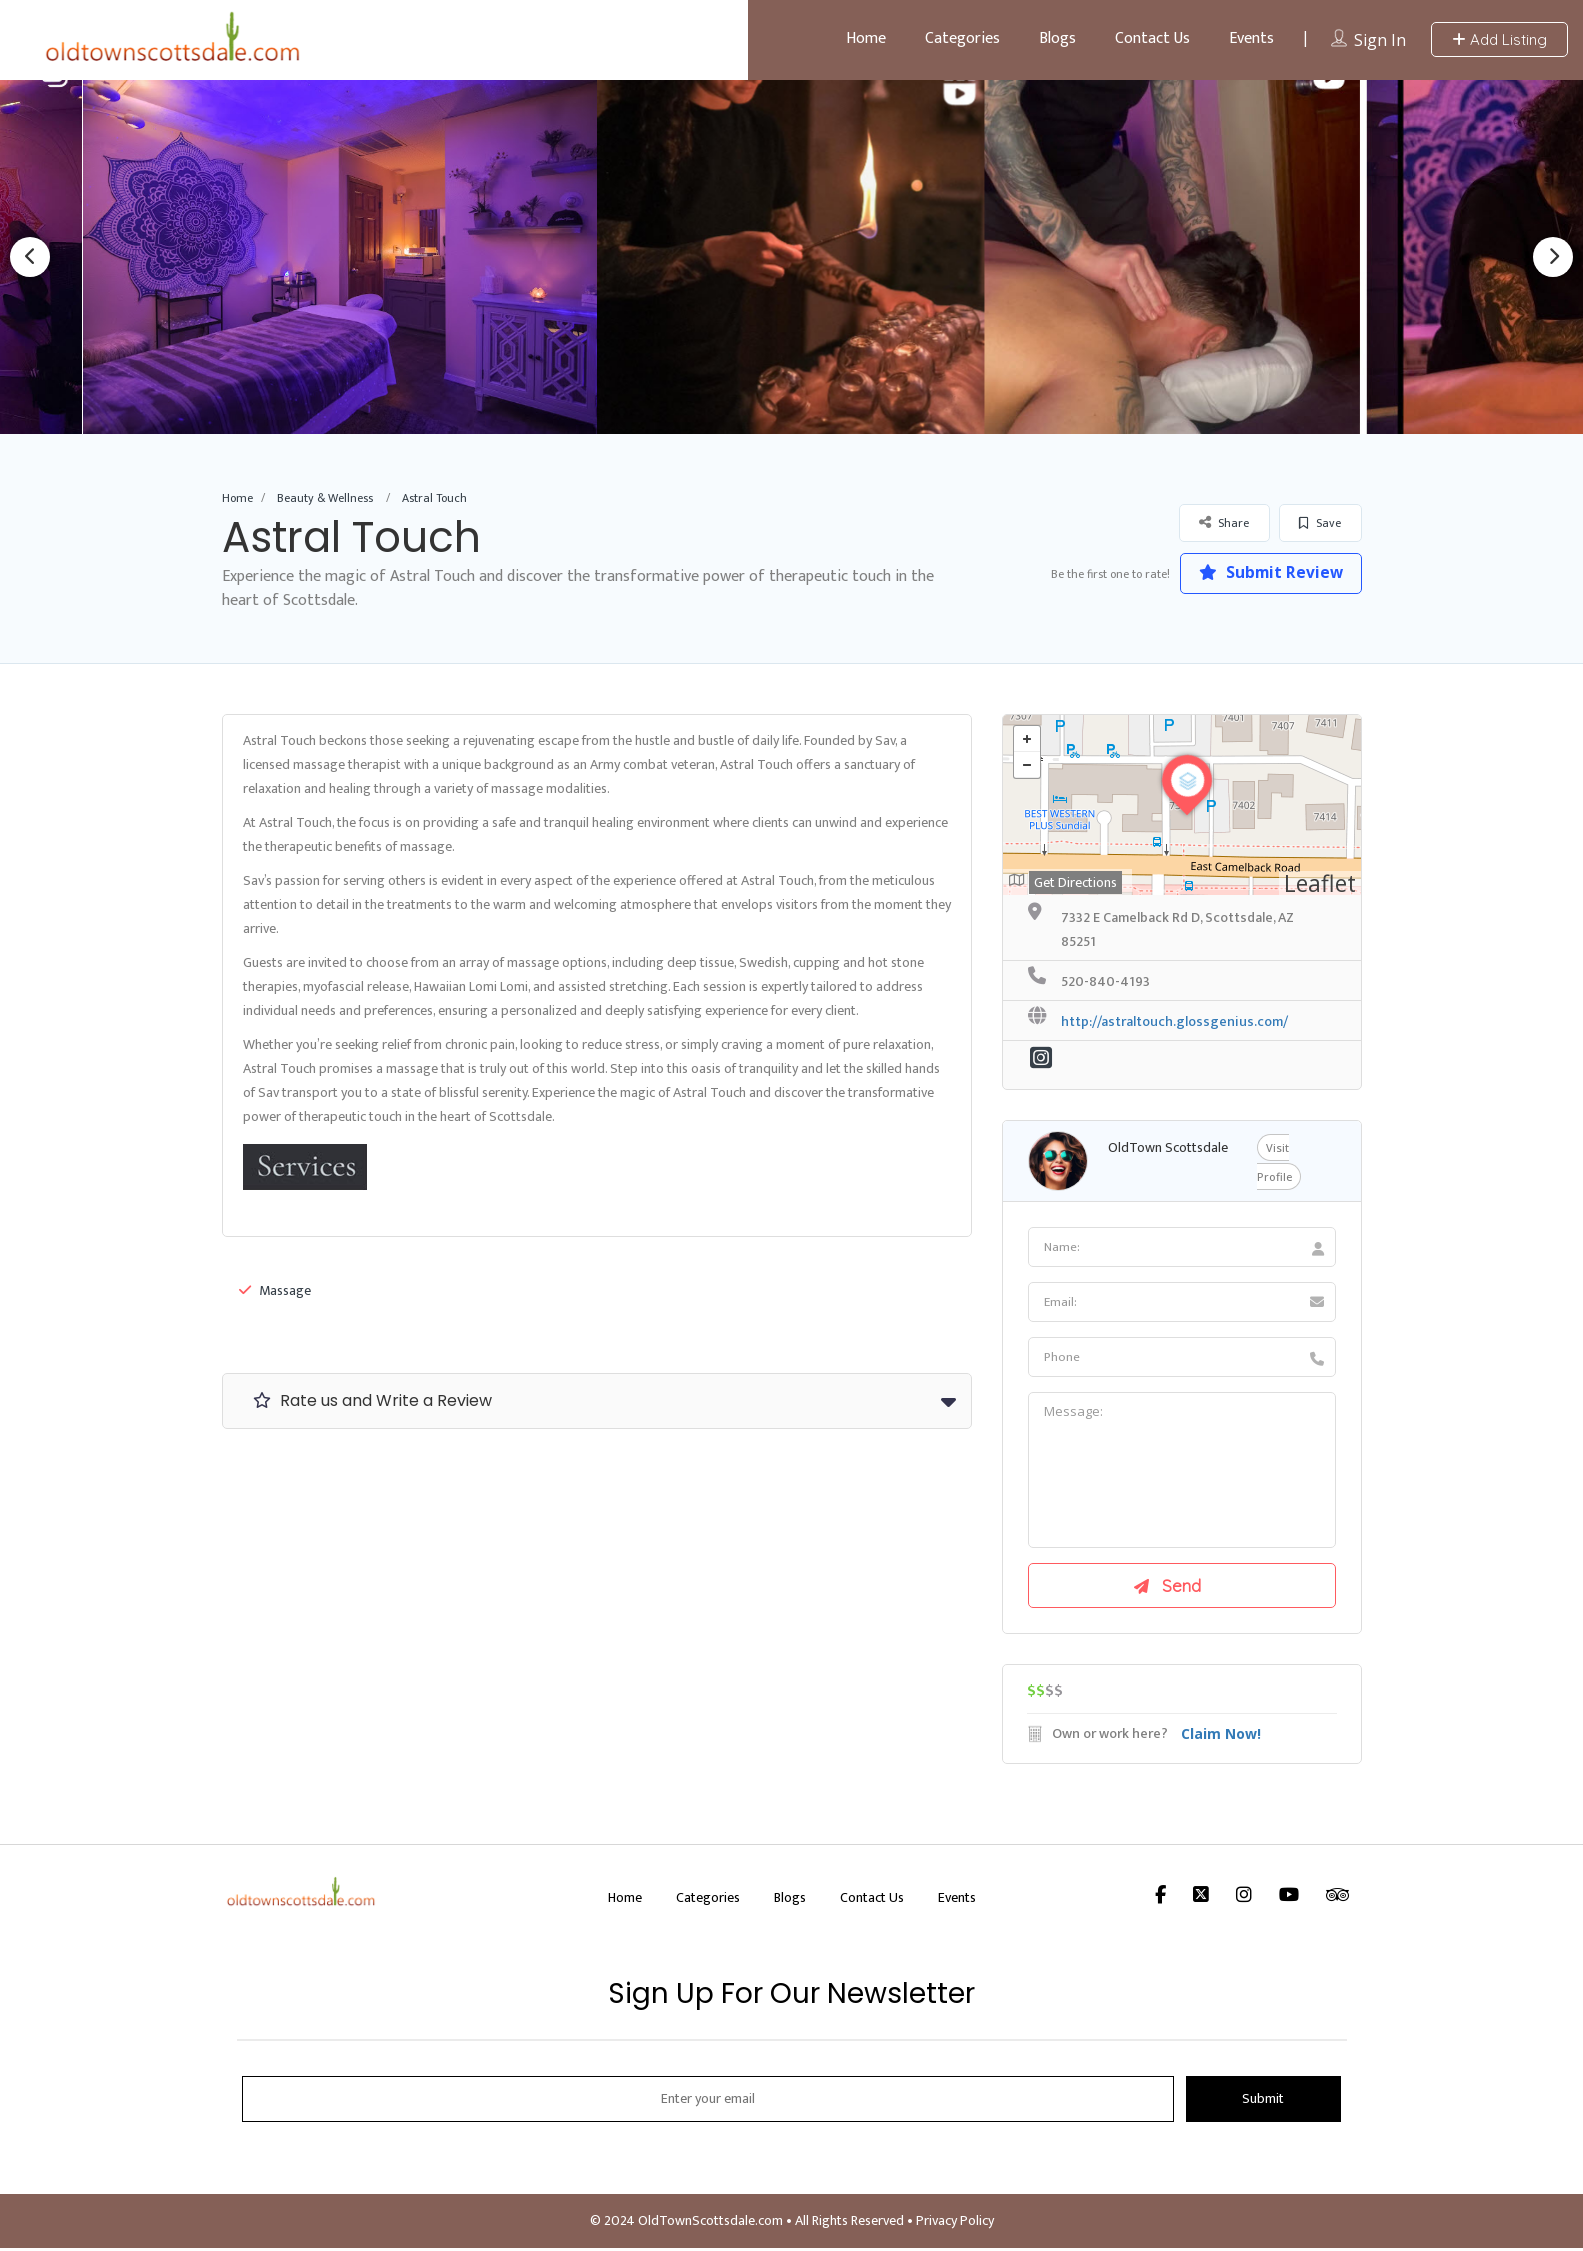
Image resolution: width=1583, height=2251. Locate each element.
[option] (349, 257)
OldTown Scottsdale (1168, 1147)
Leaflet (1320, 883)
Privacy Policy (955, 2223)
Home (866, 38)
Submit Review (1266, 573)
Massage (275, 1290)
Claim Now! (1221, 1736)
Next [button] (1553, 257)
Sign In (1380, 40)
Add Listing (1499, 39)
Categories (962, 38)
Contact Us (1152, 38)
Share (1224, 522)
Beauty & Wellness (325, 498)
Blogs (1057, 38)
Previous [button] (30, 257)
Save (1320, 523)
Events (1251, 38)
